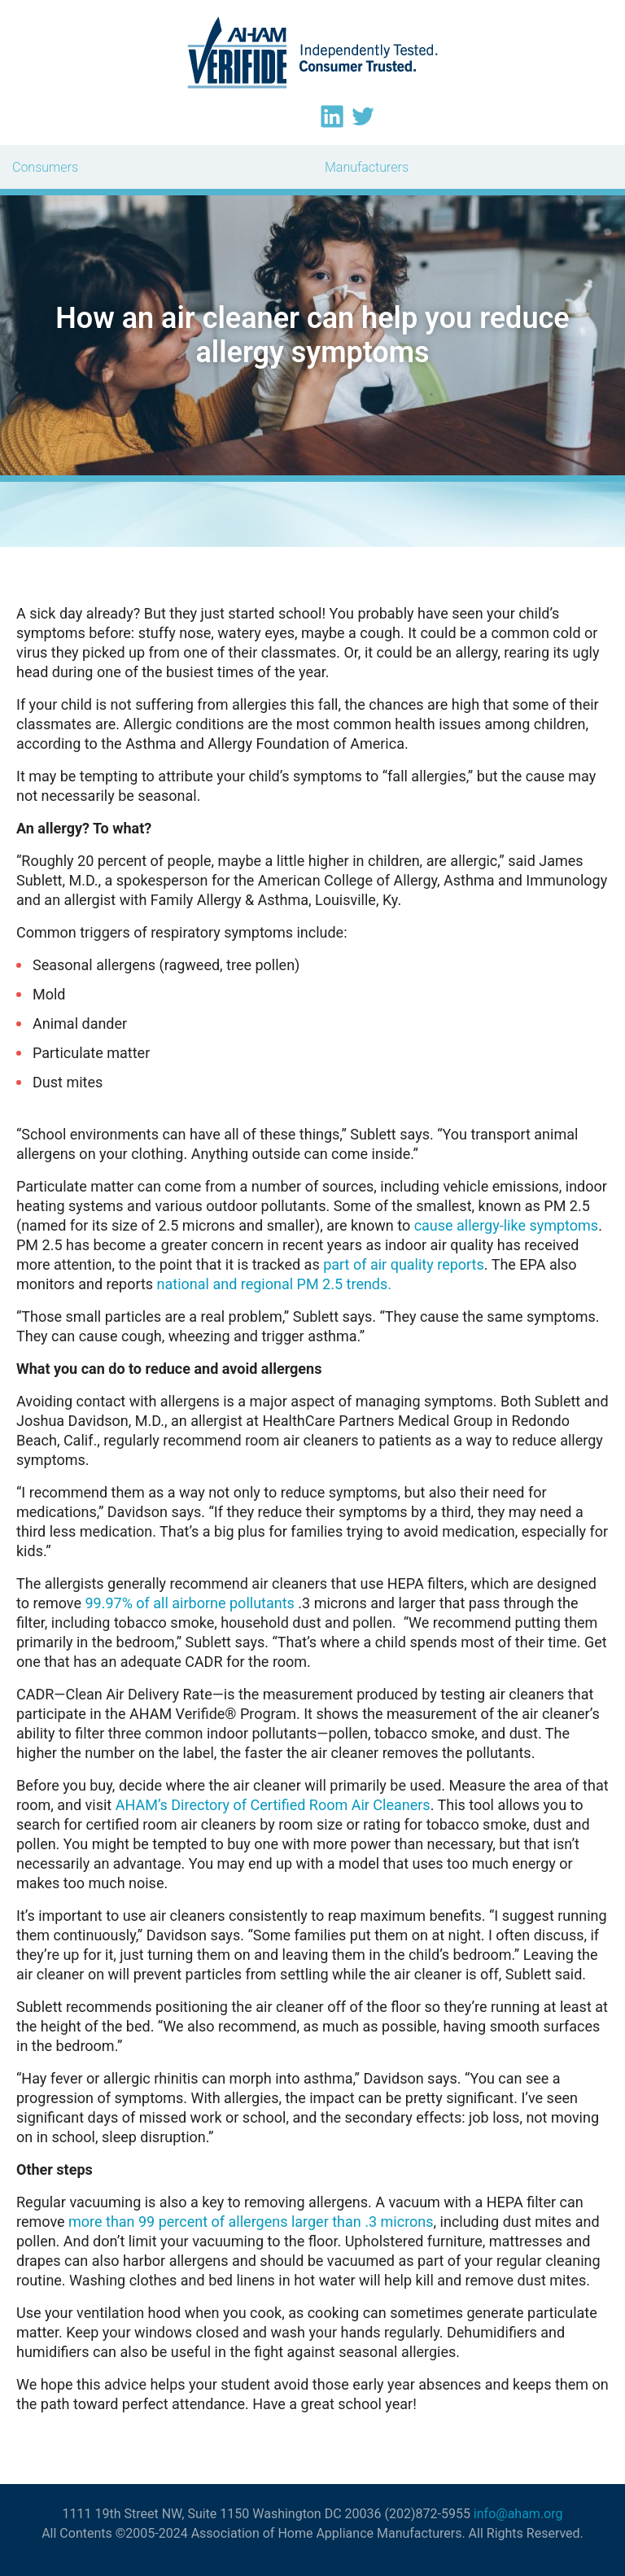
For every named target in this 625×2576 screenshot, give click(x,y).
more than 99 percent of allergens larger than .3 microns (251, 2221)
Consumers (45, 167)
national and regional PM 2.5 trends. (274, 1283)
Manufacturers (367, 167)
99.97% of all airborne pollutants (189, 1603)
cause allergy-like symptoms (506, 1225)
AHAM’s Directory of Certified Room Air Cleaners (273, 1804)
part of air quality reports (403, 1264)
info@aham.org (518, 2513)
